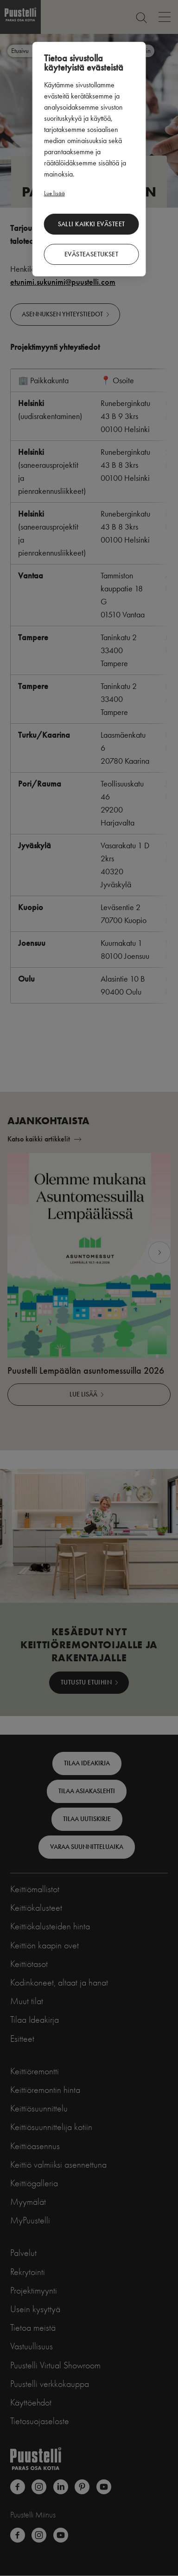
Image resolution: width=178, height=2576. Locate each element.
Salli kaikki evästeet (91, 224)
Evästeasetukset (91, 254)
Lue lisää (54, 193)
